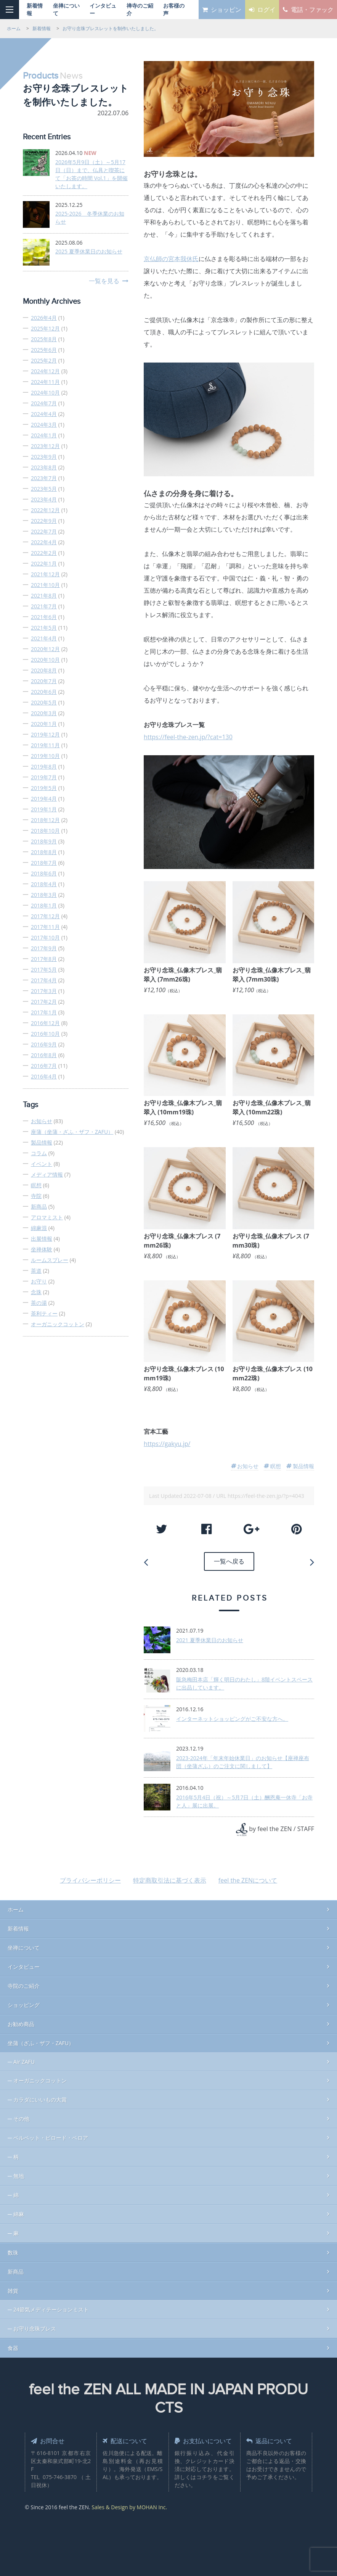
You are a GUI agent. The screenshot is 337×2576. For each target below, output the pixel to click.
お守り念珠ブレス (34, 2325)
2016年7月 (44, 1065)
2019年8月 (44, 766)
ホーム (16, 1906)
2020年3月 (44, 713)
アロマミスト (47, 1217)
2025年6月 (44, 349)
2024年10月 (45, 392)
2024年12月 (45, 371)
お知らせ (41, 1121)
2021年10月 (45, 584)
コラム (39, 1153)
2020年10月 (45, 659)
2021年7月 (44, 606)
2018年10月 (45, 830)
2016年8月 (44, 1055)
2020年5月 (44, 702)
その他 (21, 2116)
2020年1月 (44, 723)
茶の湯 (39, 1302)
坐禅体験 (41, 1249)
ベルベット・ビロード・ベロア (50, 2135)
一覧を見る (104, 281)
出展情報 (41, 1238)
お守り (39, 1281)
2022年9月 (44, 520)
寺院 (36, 1195)
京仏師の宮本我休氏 (171, 259)
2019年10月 (45, 755)
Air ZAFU (24, 2059)
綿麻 (18, 2211)
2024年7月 (44, 403)
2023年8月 (44, 467)
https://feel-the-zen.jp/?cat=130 (188, 737)
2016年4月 (44, 1076)
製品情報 (41, 1142)
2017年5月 (44, 969)
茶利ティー (44, 1313)
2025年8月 (44, 339)
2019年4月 (44, 798)
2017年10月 (45, 937)
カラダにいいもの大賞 (40, 2096)
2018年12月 (45, 820)
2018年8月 (44, 852)
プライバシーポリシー (90, 1877)
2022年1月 (44, 563)
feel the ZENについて (247, 1877)
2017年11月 (45, 926)
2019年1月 (44, 809)
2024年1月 (44, 435)
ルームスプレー (49, 1260)
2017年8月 (44, 958)
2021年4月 (44, 638)
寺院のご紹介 (24, 1983)
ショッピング (24, 2002)
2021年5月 (44, 627)
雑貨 (13, 2288)
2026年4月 (44, 317)
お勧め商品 (21, 2021)
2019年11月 (45, 745)
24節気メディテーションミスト (51, 2306)
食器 (13, 2345)
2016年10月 (45, 1033)
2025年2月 (44, 360)
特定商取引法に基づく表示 (169, 1877)
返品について (272, 2437)
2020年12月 (45, 649)
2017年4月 (44, 980)
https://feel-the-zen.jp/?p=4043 (266, 1495)
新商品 (39, 1206)
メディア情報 (47, 1174)
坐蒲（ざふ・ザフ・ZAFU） (41, 2040)
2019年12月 (45, 734)
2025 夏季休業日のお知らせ (88, 251)
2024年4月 (44, 414)
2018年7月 (44, 862)
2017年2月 (44, 1001)
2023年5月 (44, 488)
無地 (18, 2173)
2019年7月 (44, 777)
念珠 (36, 1292)
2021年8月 (44, 595)
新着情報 (18, 1926)
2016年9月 (44, 1044)
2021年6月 (44, 617)
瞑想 (36, 1185)
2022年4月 (44, 542)
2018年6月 (44, 873)
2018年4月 (44, 884)
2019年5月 (44, 787)
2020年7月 (44, 681)
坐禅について (24, 1945)
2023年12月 (45, 446)
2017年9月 (44, 948)
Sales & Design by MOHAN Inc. (129, 2514)
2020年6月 (44, 691)
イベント (41, 1163)
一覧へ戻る (229, 1560)
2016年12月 (45, 1023)
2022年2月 (44, 552)
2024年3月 (44, 424)
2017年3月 (44, 991)
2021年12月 (45, 574)
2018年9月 (44, 841)
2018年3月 (44, 894)
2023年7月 (44, 478)
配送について (127, 2437)
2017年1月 (44, 1012)
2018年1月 (44, 905)
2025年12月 (45, 328)
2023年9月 (44, 456)
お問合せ (50, 2437)
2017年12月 (45, 916)
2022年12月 (45, 510)
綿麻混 (39, 1228)
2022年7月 (44, 531)
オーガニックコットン (57, 1324)
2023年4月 (44, 499)
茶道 (36, 1270)
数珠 (13, 2250)
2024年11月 (45, 381)
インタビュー (24, 1964)
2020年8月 (44, 670)
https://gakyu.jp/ (167, 1444)
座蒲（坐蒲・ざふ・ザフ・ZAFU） (72, 1131)
